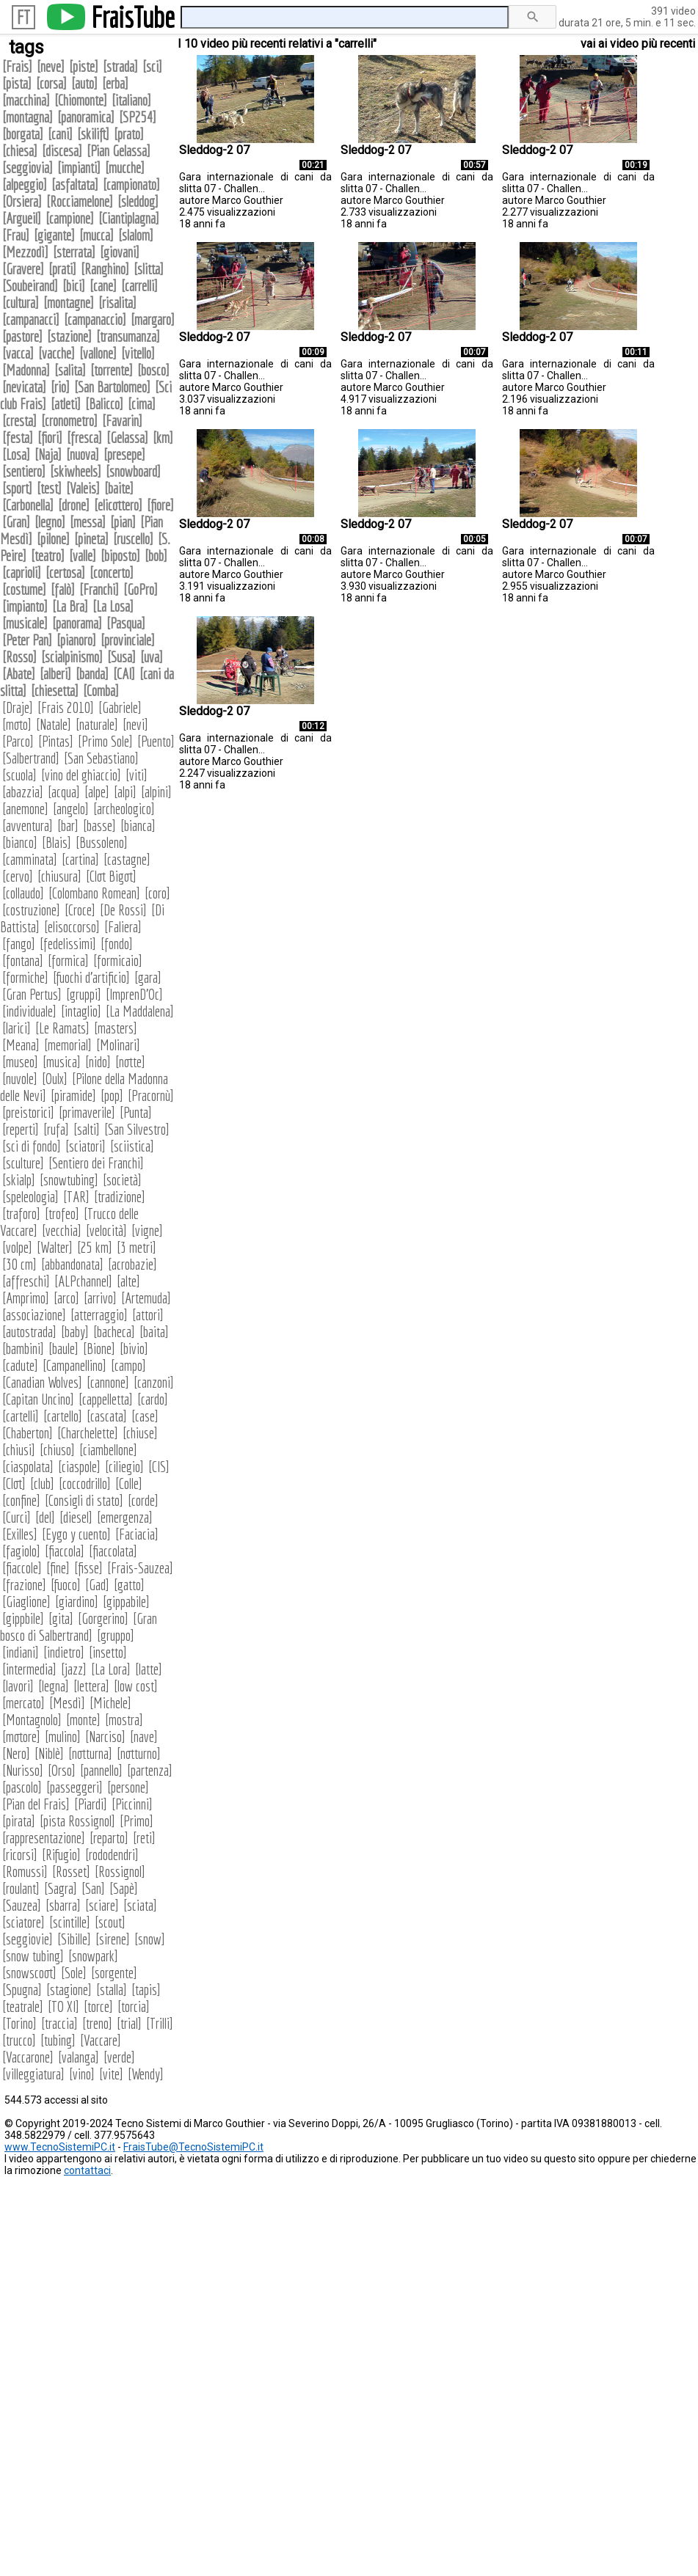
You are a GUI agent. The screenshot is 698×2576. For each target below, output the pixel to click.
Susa (121, 656)
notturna (90, 1753)
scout (110, 1922)
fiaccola (64, 1551)
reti (144, 1837)
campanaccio (95, 319)
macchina (26, 100)
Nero (16, 1753)
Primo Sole (105, 741)
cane (103, 285)
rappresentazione (43, 1837)
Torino (19, 2023)
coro (157, 893)
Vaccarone (28, 2057)
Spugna (22, 1989)
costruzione (31, 909)
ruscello (133, 538)
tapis (146, 1989)
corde (143, 1500)
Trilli (160, 2023)
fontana (23, 960)
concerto (111, 572)
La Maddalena (139, 1011)
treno (97, 2023)
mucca (96, 235)
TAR (76, 1196)
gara (148, 977)
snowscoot (29, 1972)
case (145, 1416)
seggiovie (27, 1939)
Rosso (19, 656)
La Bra (70, 606)
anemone (25, 808)
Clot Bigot (111, 876)
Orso (61, 1770)
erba (115, 83)
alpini (156, 791)
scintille (70, 1922)
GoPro (140, 589)
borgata (23, 133)
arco (66, 1297)
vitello (138, 353)
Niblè (49, 1753)
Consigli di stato (84, 1500)
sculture (23, 1163)
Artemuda (146, 1297)
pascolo (22, 1787)
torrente (111, 370)
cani (60, 133)
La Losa (113, 606)
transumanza (128, 336)
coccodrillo (84, 1483)
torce (98, 2006)
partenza (150, 1770)
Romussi (25, 1871)
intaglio (81, 1011)
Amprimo (26, 1297)
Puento (156, 741)
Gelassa (127, 437)
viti (136, 774)
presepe (124, 454)
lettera (91, 1685)
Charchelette (87, 1432)
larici (16, 1028)
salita (70, 370)
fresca (84, 437)
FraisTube (133, 17)
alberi (55, 673)
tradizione (120, 1196)
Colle (129, 1483)
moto (17, 724)
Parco (18, 741)
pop (112, 1095)
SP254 (138, 117)
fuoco (65, 1584)
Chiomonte (80, 100)
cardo (152, 1399)
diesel (76, 1517)
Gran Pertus (32, 994)
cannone (108, 1382)
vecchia (62, 1230)
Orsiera (22, 201)
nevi (135, 724)
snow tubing (33, 1955)
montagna (27, 117)
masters (116, 1028)
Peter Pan (27, 640)
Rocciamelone (79, 201)
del (45, 1517)
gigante (54, 235)
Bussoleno (101, 842)
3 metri (136, 1247)
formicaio (118, 960)
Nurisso (23, 1770)
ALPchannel (83, 1281)
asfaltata (75, 184)
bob (156, 555)
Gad (97, 1584)
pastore (22, 336)
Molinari (118, 1044)
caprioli (21, 572)
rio (60, 386)
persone (128, 1787)
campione (69, 218)
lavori (18, 1685)
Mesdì (67, 1702)
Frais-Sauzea (140, 1567)
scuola (19, 774)
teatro (47, 555)
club (42, 1483)
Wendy (145, 2073)
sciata (140, 1905)
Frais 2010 (65, 707)
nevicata (24, 386)
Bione (99, 1348)
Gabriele (120, 707)
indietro (64, 1652)
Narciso (105, 1736)
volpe (17, 1247)
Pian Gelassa (118, 150)
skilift (93, 133)
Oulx (55, 1078)
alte (128, 1281)
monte (83, 1719)
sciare (102, 1905)
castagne (127, 859)
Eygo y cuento (76, 1534)
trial (129, 2023)
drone (74, 505)
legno (50, 521)
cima (141, 403)
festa (17, 437)
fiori (50, 437)
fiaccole (22, 1567)
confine (21, 1500)
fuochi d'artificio (91, 977)
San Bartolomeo (112, 386)
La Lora (111, 1669)
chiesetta (54, 690)
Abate (19, 673)
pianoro (76, 640)
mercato (23, 1702)
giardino (77, 1601)
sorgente (114, 1972)
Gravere (23, 268)
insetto (107, 1652)
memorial (68, 1044)
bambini (23, 1348)
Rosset (71, 1871)
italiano (131, 100)
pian (123, 521)
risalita (117, 302)
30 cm (19, 1264)
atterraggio (99, 1314)
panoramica (86, 117)
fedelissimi (67, 943)
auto (84, 83)
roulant (21, 1888)
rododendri (112, 1854)
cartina (80, 859)
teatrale (23, 2006)
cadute (20, 1365)
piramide (73, 1095)
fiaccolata (113, 1551)
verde (119, 2057)
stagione (69, 1989)
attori (148, 1314)
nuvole (20, 1078)
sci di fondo (31, 1146)
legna (53, 1685)
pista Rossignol (77, 1820)
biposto (120, 555)
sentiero (24, 471)
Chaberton (27, 1432)
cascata (106, 1416)
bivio (134, 1348)
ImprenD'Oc (134, 994)
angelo (71, 808)
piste (84, 66)
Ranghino (105, 268)
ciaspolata (28, 1466)
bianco (20, 842)
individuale (29, 1011)
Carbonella (28, 505)
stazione (69, 336)
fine (58, 1567)
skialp (19, 1179)
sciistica (132, 1146)
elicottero (118, 505)
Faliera (123, 926)
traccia (59, 2023)
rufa (56, 1129)
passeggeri (74, 1787)
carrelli (139, 285)
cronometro (69, 420)
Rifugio (61, 1854)
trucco (19, 2040)
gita (61, 1618)
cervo (17, 876)
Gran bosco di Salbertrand (78, 1627)
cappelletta (105, 1399)
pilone (53, 538)
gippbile (23, 1618)
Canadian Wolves (42, 1382)
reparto (109, 1837)
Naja (48, 454)
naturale (96, 724)
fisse (88, 1567)
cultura (20, 302)
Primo (136, 1820)
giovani (119, 252)
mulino (62, 1736)
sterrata (74, 252)
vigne (147, 1230)
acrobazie (132, 1264)
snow (149, 1939)
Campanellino (74, 1365)
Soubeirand (30, 285)
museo (20, 1061)
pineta (91, 538)
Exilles (20, 1534)
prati (62, 268)
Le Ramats (62, 1028)
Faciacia (137, 1534)
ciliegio (124, 1466)
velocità (106, 1230)
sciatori (85, 1146)
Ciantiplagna (129, 218)
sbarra (63, 1905)
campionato (131, 184)
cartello (63, 1416)
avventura (27, 825)
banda (92, 673)
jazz (74, 1669)
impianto (25, 606)
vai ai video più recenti (638, 44)
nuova (82, 454)
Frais (17, 66)
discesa (62, 150)
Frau (16, 235)
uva (151, 656)
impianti (79, 167)
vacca (18, 353)
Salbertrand (31, 758)
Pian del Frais (36, 1804)
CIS (159, 1466)
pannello (101, 1770)
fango (19, 943)
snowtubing (69, 1179)
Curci (16, 1517)
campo (128, 1365)
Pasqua (126, 623)
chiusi (19, 1449)
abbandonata (72, 1264)
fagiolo (21, 1551)
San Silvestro (137, 1129)
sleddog (138, 201)
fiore (160, 505)
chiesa (20, 150)
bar (68, 825)
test (49, 488)
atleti (65, 403)
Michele (110, 1702)
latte (149, 1669)
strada (120, 66)
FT (23, 17)
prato (128, 133)
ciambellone (108, 1449)
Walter (54, 1247)
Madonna (26, 370)
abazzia (23, 791)
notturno (138, 1753)
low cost (135, 1685)
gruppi (84, 994)
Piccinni (132, 1804)
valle (82, 555)
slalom (136, 235)
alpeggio (24, 184)
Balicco (104, 403)
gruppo (116, 1635)
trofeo (62, 1213)
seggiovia (27, 167)
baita (154, 1331)
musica (61, 1061)
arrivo (100, 1297)
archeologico (124, 808)
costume (24, 589)
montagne (68, 302)
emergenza (125, 1517)
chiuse (140, 1432)
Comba (101, 690)
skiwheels (76, 471)
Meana (21, 1044)
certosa (65, 572)
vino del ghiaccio (81, 774)
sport (17, 488)
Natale (54, 724)
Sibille (74, 1939)
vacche (56, 353)
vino (82, 2073)
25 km (95, 1247)
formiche (25, 977)
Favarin (122, 420)
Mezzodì (25, 252)
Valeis (83, 488)
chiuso (57, 1449)
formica (68, 960)
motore (21, 1736)
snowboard (133, 471)
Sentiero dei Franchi (96, 1163)
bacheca (114, 1331)
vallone (98, 353)
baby (75, 1331)
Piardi (90, 1804)
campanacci (31, 319)
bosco (153, 370)
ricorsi (20, 1854)
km (163, 437)
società (122, 1179)
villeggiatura (33, 2073)
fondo (116, 943)
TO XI (63, 2006)
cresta (19, 420)
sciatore (23, 1922)
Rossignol (120, 1871)
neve (50, 66)
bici (73, 285)
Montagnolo (32, 1719)
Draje (17, 707)
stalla (111, 1989)
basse (99, 825)
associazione (34, 1314)
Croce (80, 909)
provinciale (127, 640)
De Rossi (123, 909)
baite (119, 488)
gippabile (126, 1601)
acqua (63, 791)
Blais (57, 842)
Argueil (21, 218)
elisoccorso (72, 926)
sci (152, 66)
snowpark (93, 1955)
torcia (133, 2006)
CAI (124, 673)
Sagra (60, 1888)
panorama (77, 623)
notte (130, 1061)
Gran (16, 521)
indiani (20, 1652)
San (93, 1888)
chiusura (59, 876)
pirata (19, 1820)
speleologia (30, 1196)
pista (17, 83)
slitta (148, 268)
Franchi (99, 589)
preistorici (28, 1112)
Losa (16, 454)
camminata (30, 859)
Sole (74, 1972)
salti (86, 1129)
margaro (152, 319)
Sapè (123, 1888)
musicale (25, 623)
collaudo (23, 893)
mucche (125, 167)
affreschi (26, 1281)
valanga (78, 2057)
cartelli (20, 1416)
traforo (21, 1213)
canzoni (153, 1382)
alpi (125, 791)
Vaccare (100, 2040)
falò (62, 589)
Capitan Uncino (38, 1399)
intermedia (29, 1669)
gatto (129, 1584)
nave (144, 1736)
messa (87, 521)
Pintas (56, 741)
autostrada (29, 1331)
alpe (97, 791)
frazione (24, 1584)
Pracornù (150, 1095)
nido (98, 1061)
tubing (58, 2040)
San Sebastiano (101, 758)
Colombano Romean (94, 893)
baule (63, 1348)
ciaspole (79, 1466)
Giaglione (26, 1601)
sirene (112, 1939)
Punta (135, 1112)
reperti (20, 1129)
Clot (14, 1483)
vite (111, 2073)
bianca (138, 825)
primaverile (87, 1112)
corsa (51, 83)
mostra (124, 1719)
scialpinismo (72, 656)
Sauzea (21, 1905)
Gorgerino (103, 1618)
